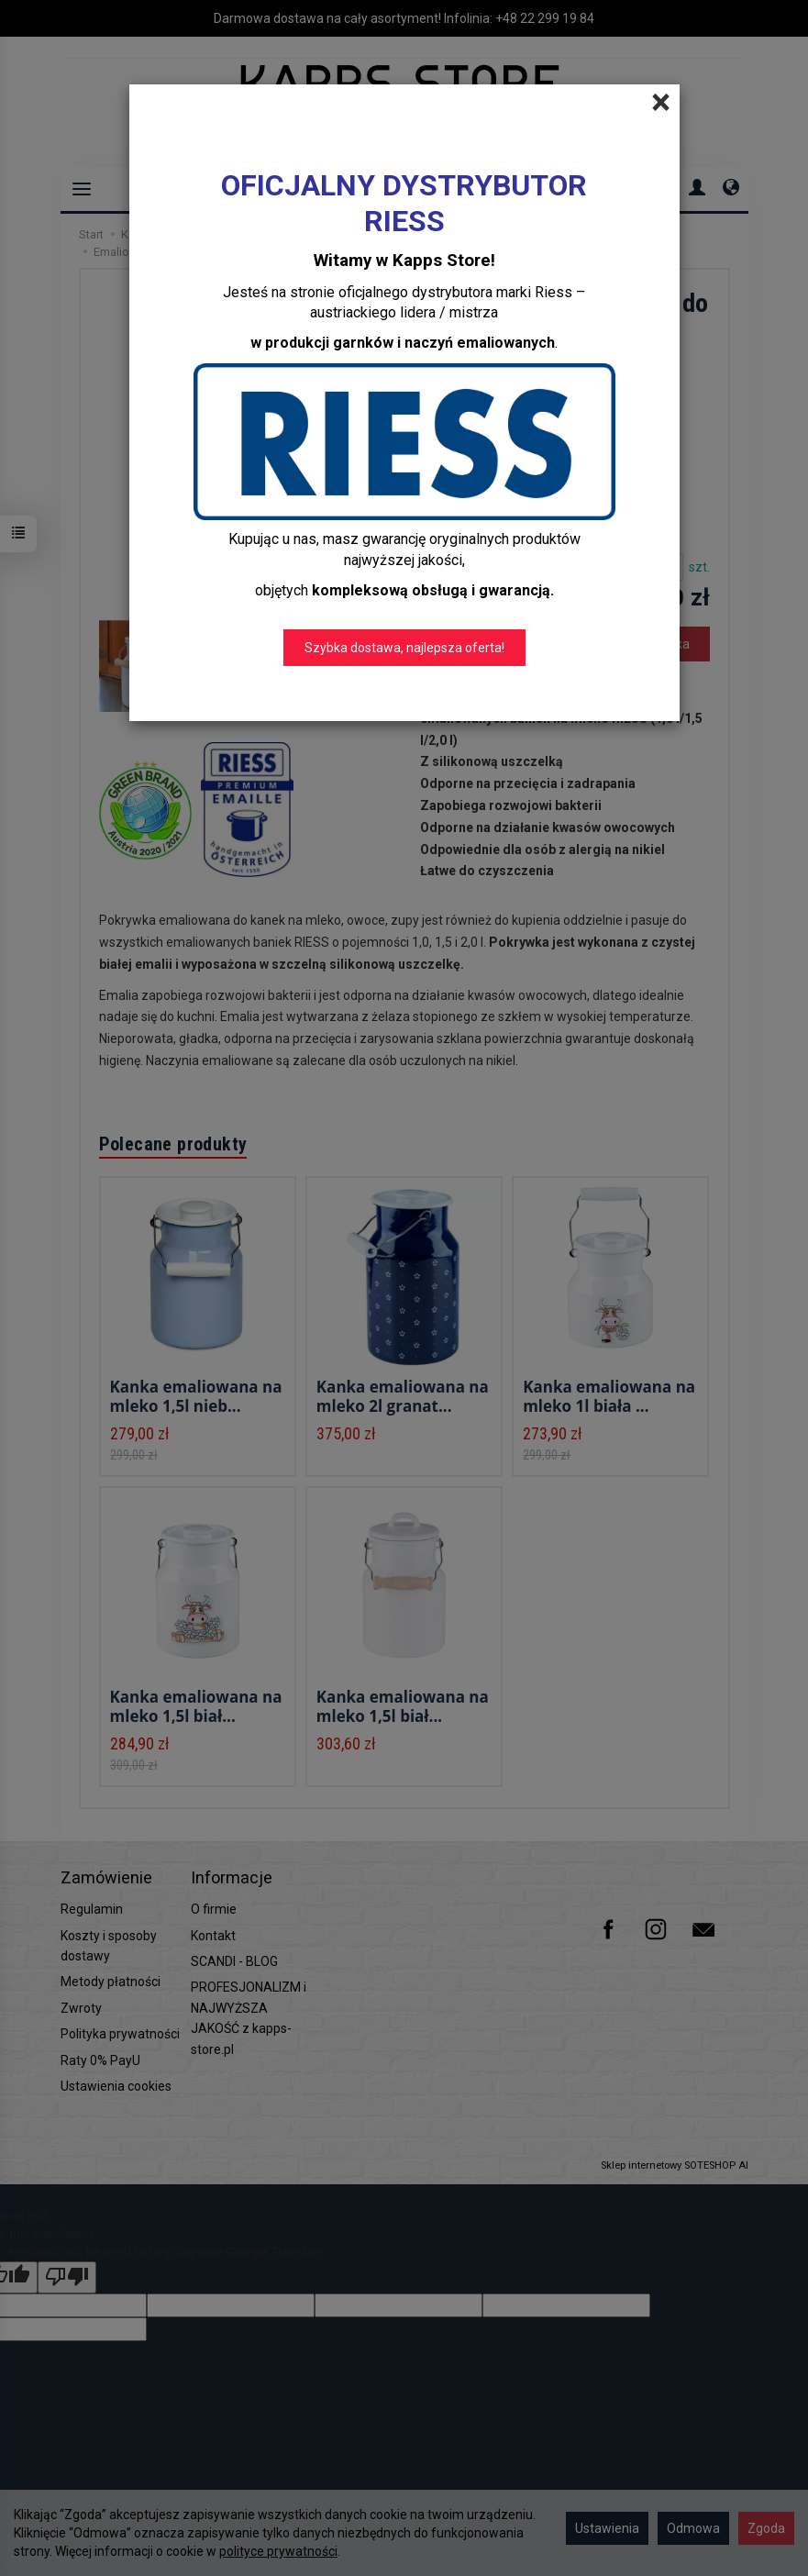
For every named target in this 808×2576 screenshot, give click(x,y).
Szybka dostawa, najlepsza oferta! (404, 647)
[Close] (660, 102)
